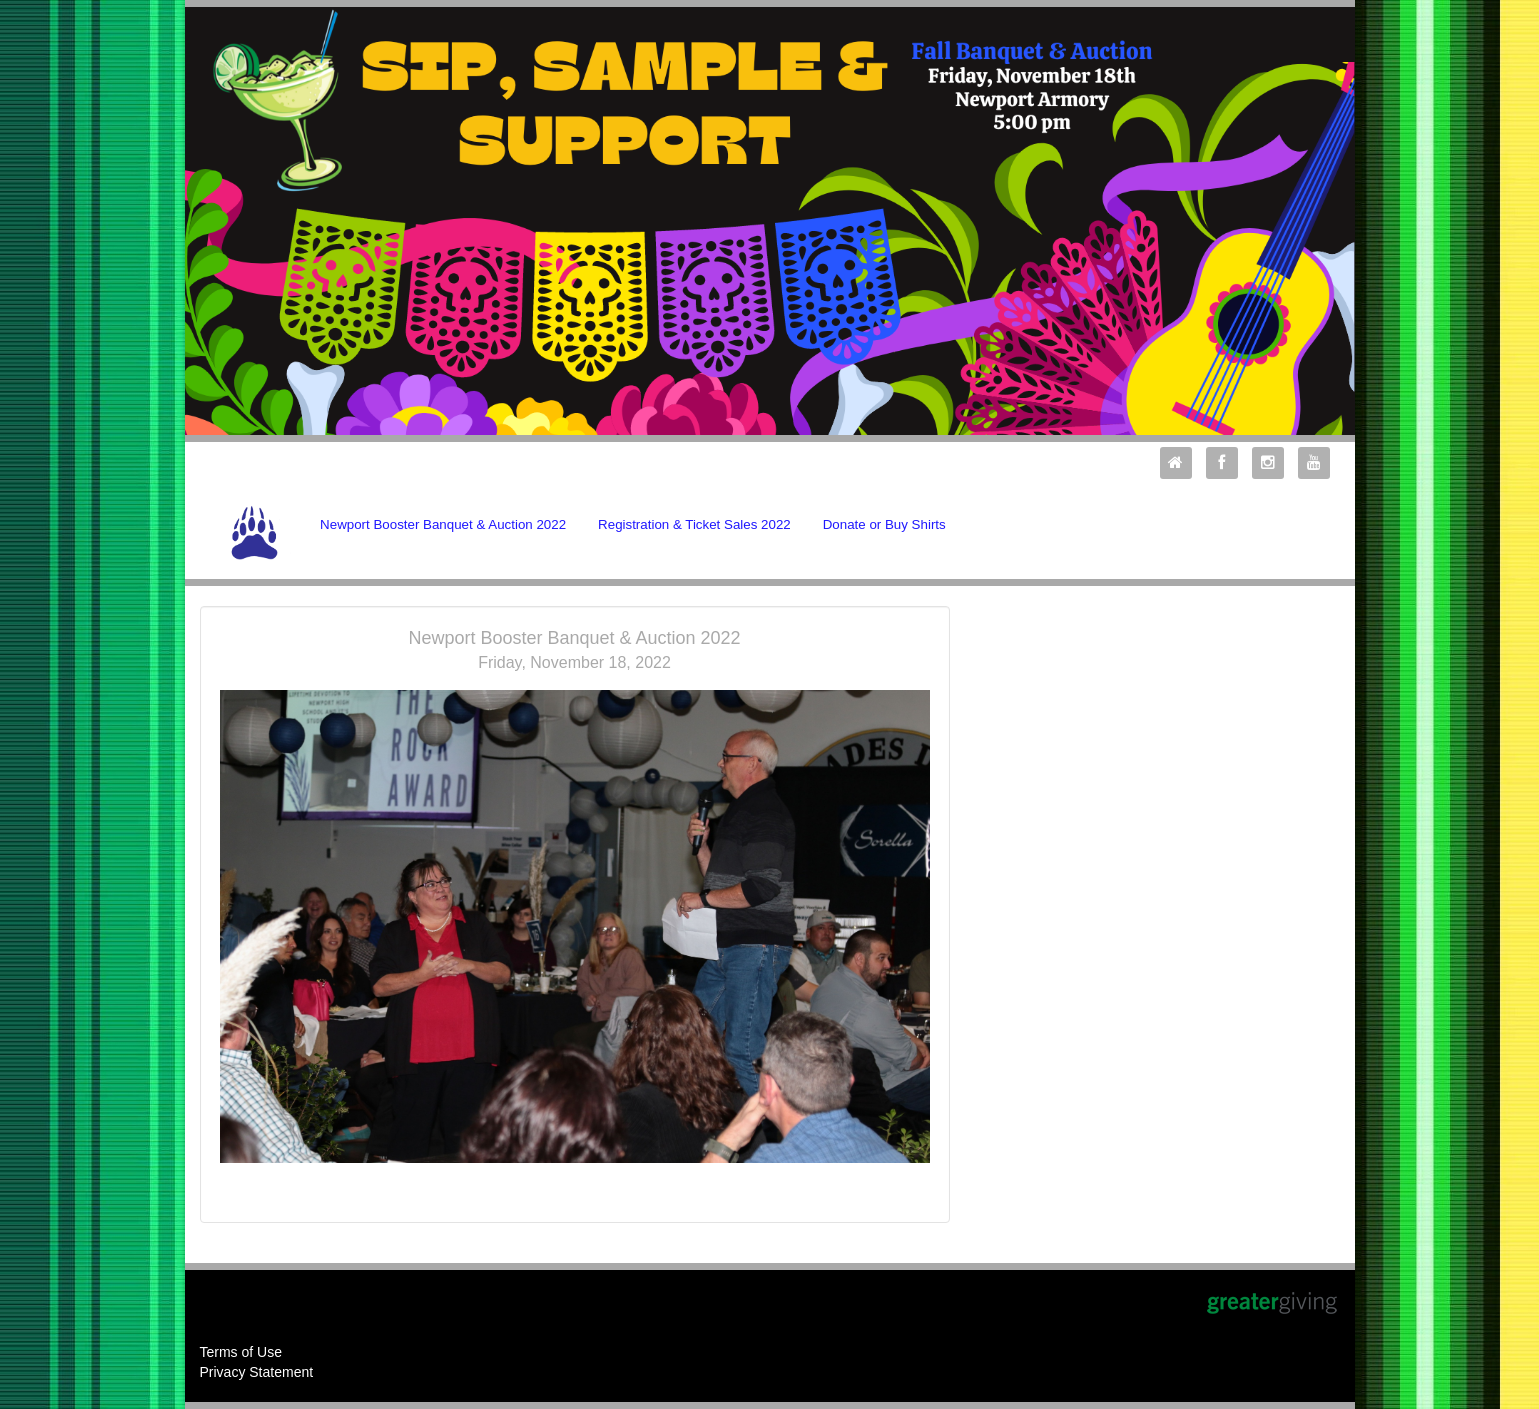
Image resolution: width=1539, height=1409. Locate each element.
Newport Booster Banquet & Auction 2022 (443, 524)
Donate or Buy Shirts (884, 524)
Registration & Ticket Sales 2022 (694, 524)
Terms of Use (241, 1352)
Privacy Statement (257, 1372)
